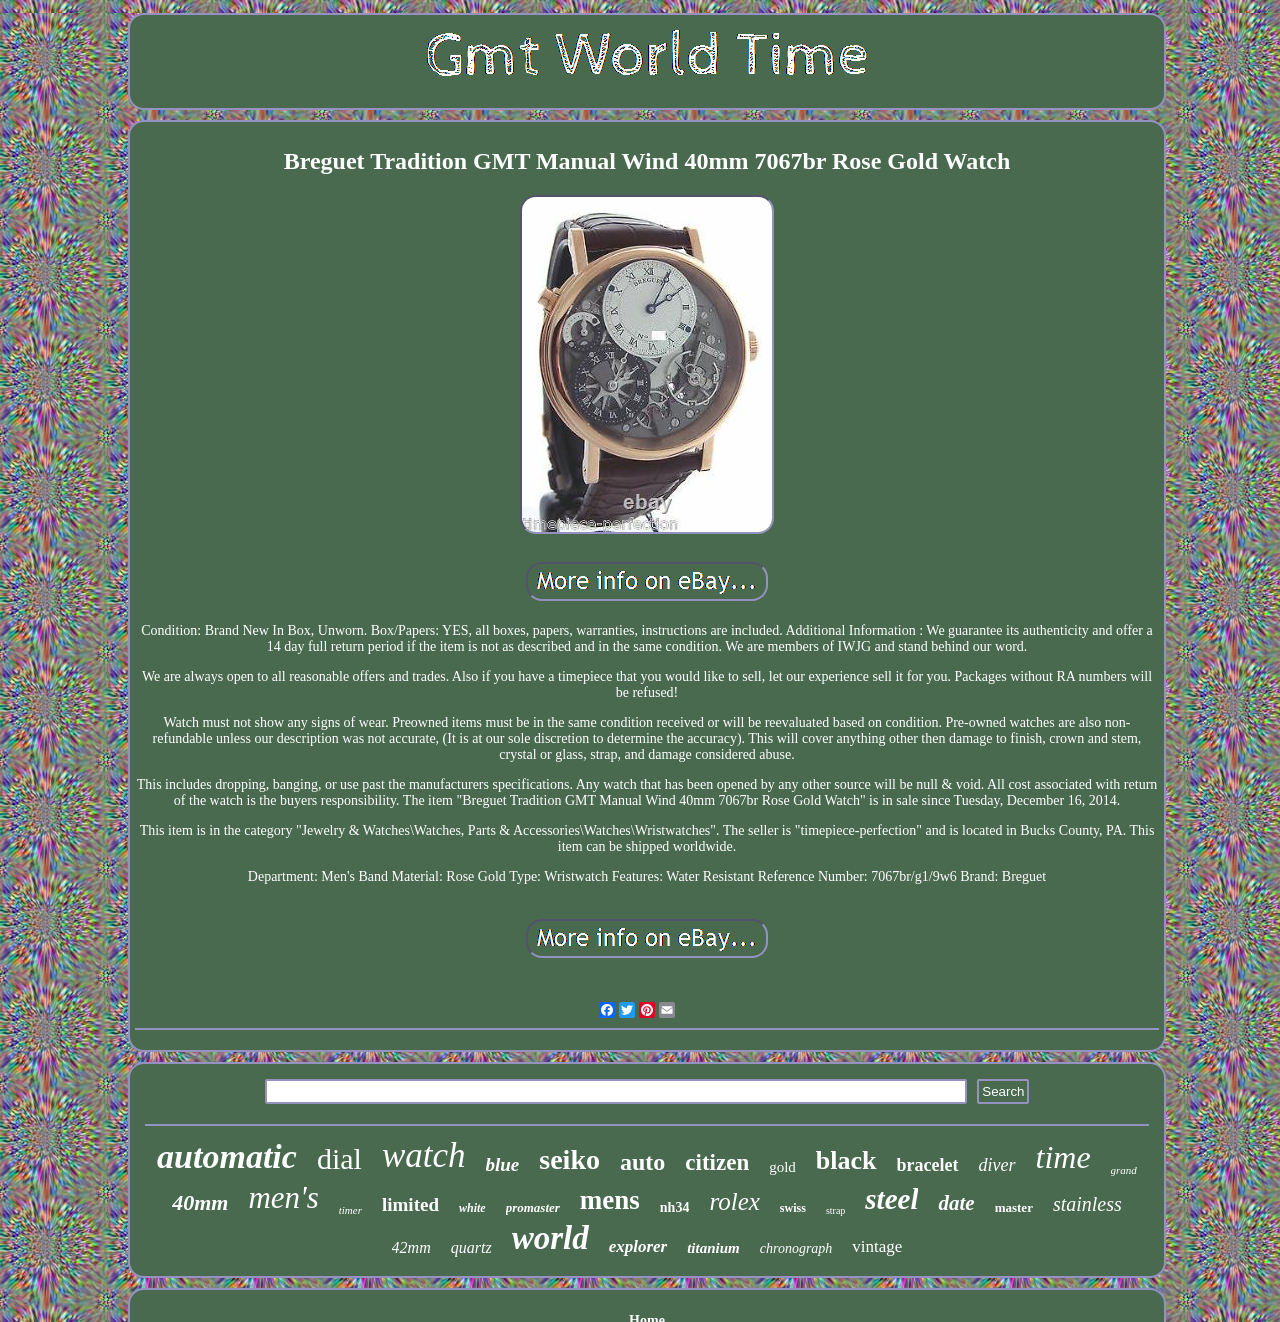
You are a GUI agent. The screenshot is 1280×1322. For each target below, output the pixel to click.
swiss (793, 1208)
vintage (877, 1246)
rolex (734, 1201)
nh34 (675, 1207)
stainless (1087, 1204)
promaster (533, 1207)
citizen (717, 1162)
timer (350, 1210)
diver (997, 1165)
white (472, 1208)
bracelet (928, 1165)
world (550, 1238)
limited (410, 1204)
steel (891, 1199)
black (846, 1160)
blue (503, 1164)
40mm (200, 1202)
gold (782, 1167)
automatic (227, 1156)
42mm (411, 1247)
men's (283, 1197)
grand (1124, 1170)
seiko (569, 1159)
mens (610, 1200)
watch (424, 1155)
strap (835, 1210)
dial (339, 1158)
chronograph (796, 1248)
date (956, 1203)
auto (642, 1162)
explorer (638, 1246)
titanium (713, 1248)
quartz (471, 1247)
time (1063, 1157)
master (1014, 1207)
